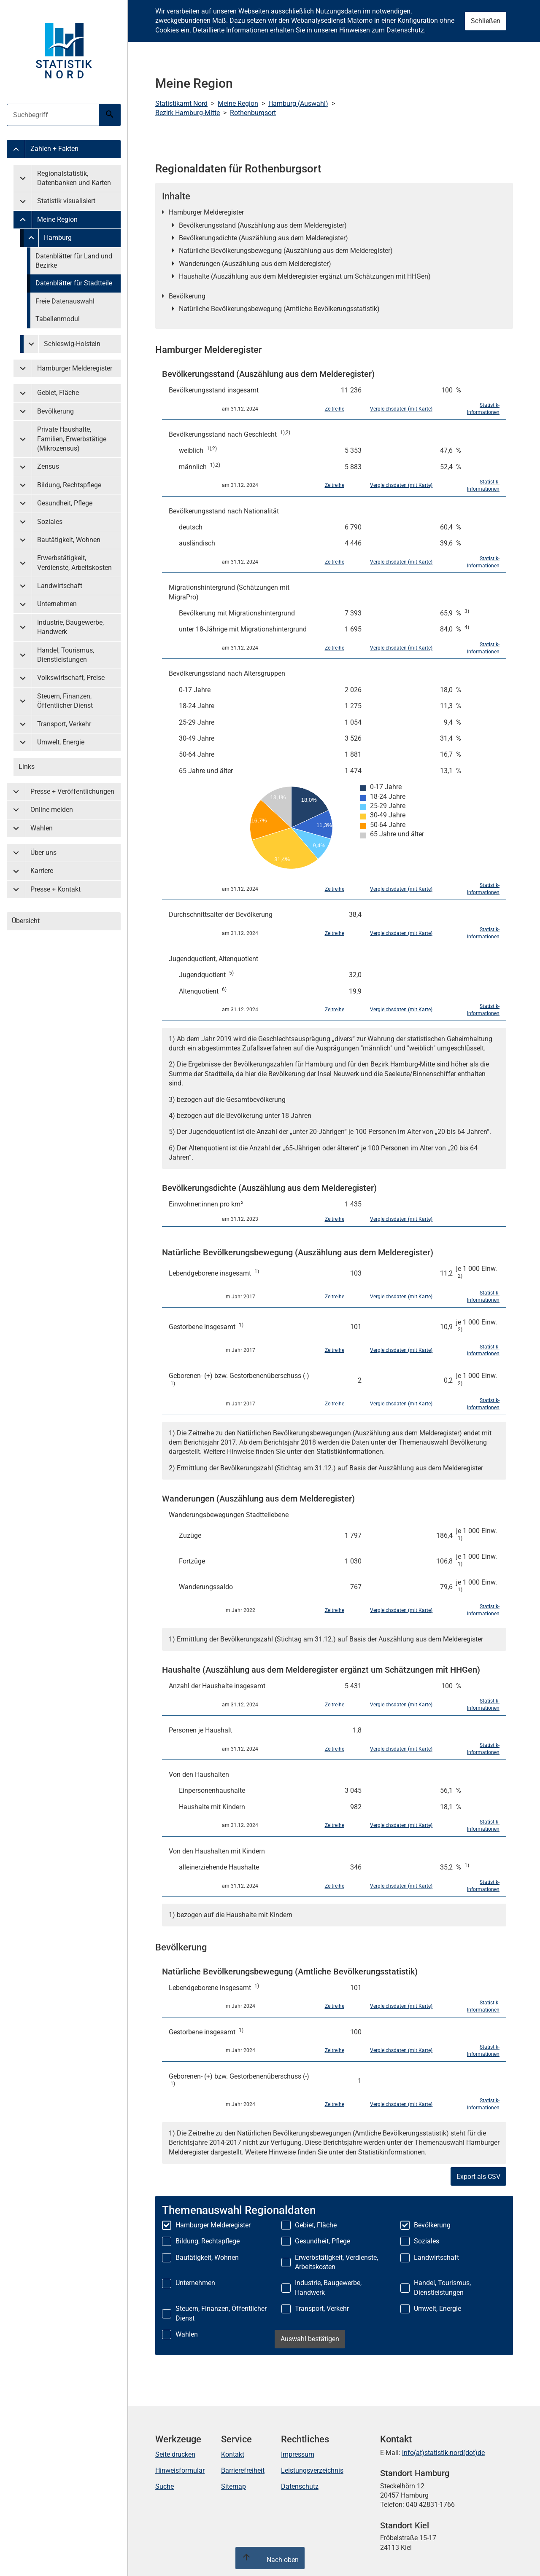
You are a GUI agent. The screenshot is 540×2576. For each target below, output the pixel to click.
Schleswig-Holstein (72, 344)
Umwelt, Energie (60, 742)
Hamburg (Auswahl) (298, 103)
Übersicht (26, 921)
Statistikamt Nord (181, 103)
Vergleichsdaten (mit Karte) (401, 409)
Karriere (41, 871)
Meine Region (57, 219)
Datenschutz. (406, 30)
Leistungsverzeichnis (312, 2470)
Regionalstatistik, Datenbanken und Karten (74, 178)
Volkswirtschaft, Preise (71, 678)
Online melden (51, 810)
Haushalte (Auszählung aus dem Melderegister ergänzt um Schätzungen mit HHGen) (305, 276)
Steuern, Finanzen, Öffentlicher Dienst (65, 700)
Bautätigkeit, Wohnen (68, 540)
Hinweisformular (180, 2470)
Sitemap (233, 2486)
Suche (164, 2486)
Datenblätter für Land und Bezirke (73, 260)
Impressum (297, 2454)
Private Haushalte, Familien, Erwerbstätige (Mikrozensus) (71, 438)
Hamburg (58, 238)
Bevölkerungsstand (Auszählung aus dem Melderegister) (263, 225)
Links (27, 767)
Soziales (49, 522)
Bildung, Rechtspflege (69, 485)
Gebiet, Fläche (58, 393)
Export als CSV (478, 2177)
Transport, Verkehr (64, 724)
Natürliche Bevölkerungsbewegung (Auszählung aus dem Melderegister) (286, 251)
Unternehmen (57, 604)
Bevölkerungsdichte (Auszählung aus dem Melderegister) (263, 238)
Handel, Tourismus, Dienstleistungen (65, 654)
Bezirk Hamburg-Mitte (187, 113)
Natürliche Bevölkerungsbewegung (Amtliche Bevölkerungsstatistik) (279, 309)
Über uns (43, 853)
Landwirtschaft (59, 586)
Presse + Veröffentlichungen (72, 791)
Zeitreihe (334, 409)
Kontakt (232, 2454)
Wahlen (41, 828)
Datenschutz (300, 2486)
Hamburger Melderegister (74, 368)
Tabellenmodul (57, 319)
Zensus (48, 466)
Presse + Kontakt (55, 889)
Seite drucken (175, 2454)
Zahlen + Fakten (54, 149)
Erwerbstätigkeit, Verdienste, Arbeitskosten (74, 562)
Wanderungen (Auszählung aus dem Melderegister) (255, 264)
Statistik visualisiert (66, 201)
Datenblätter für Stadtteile (73, 283)
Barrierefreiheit (243, 2470)
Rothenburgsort (253, 113)
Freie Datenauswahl (64, 301)
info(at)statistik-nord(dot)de (443, 2453)
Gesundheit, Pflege (64, 503)
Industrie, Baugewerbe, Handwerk (70, 627)
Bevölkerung (55, 411)
